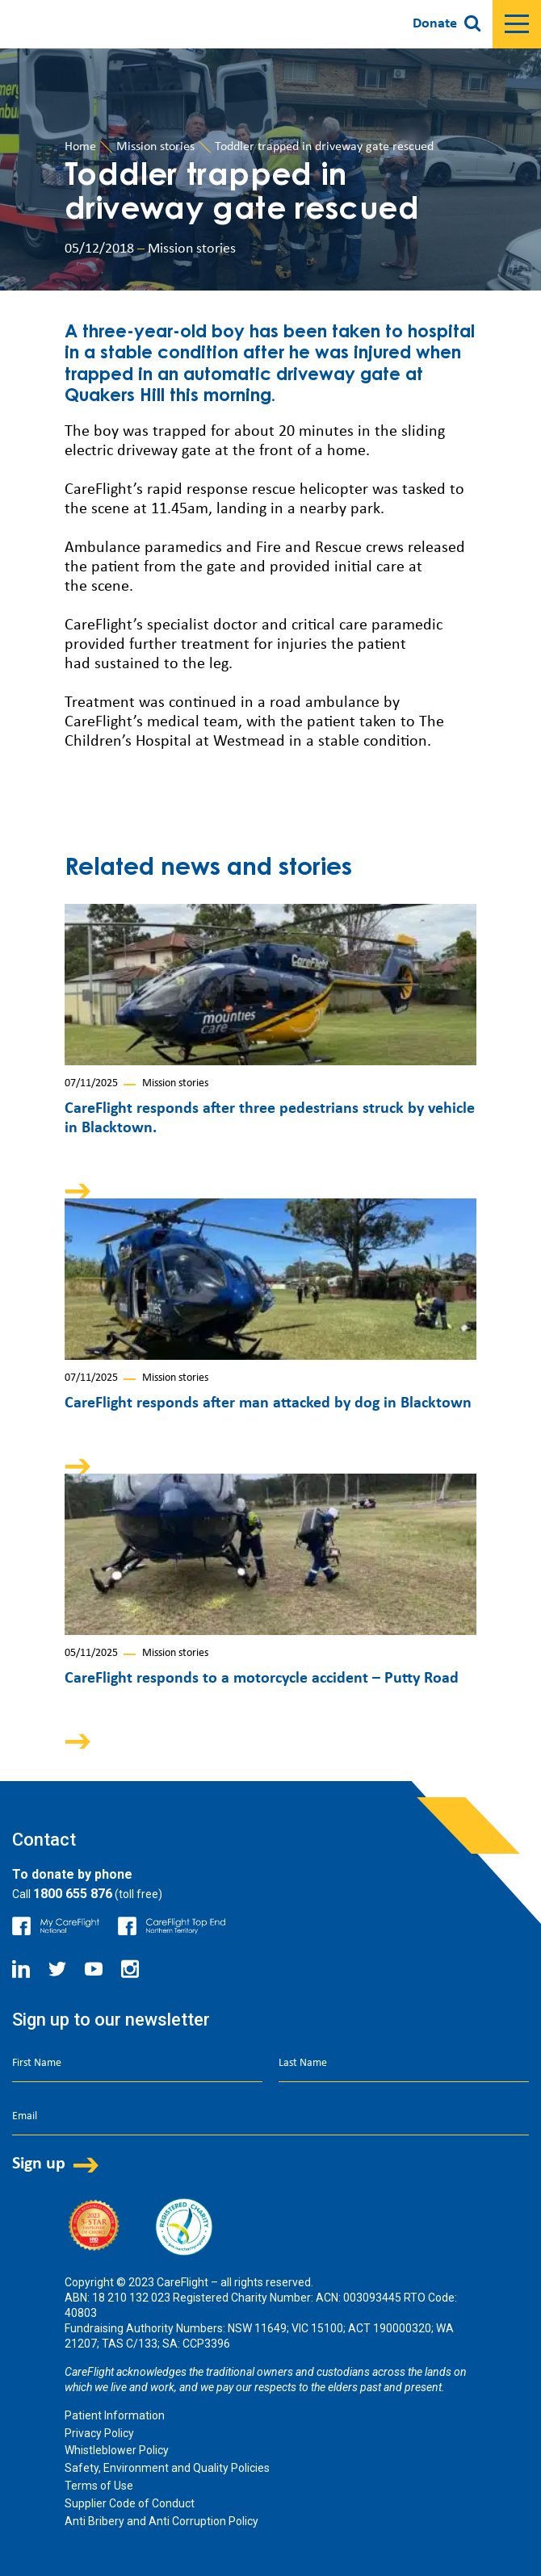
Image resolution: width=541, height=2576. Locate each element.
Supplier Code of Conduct (130, 2503)
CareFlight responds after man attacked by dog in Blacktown (268, 1403)
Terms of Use (99, 2485)
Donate (435, 23)
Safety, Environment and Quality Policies (167, 2467)
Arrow (89, 1190)
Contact (44, 1840)
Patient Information (115, 2415)
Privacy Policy (99, 2433)
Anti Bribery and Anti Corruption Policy (161, 2521)
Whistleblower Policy (117, 2450)
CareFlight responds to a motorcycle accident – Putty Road (262, 1679)
